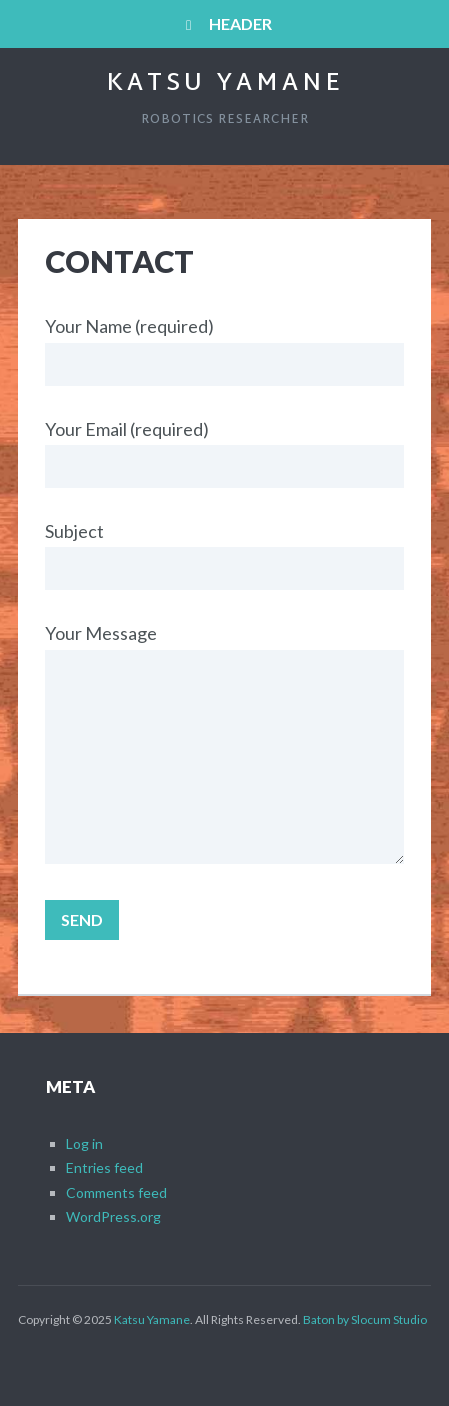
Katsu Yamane (225, 84)
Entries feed (104, 1167)
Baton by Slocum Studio (365, 1319)
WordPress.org (113, 1216)
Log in (84, 1143)
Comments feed (116, 1192)
